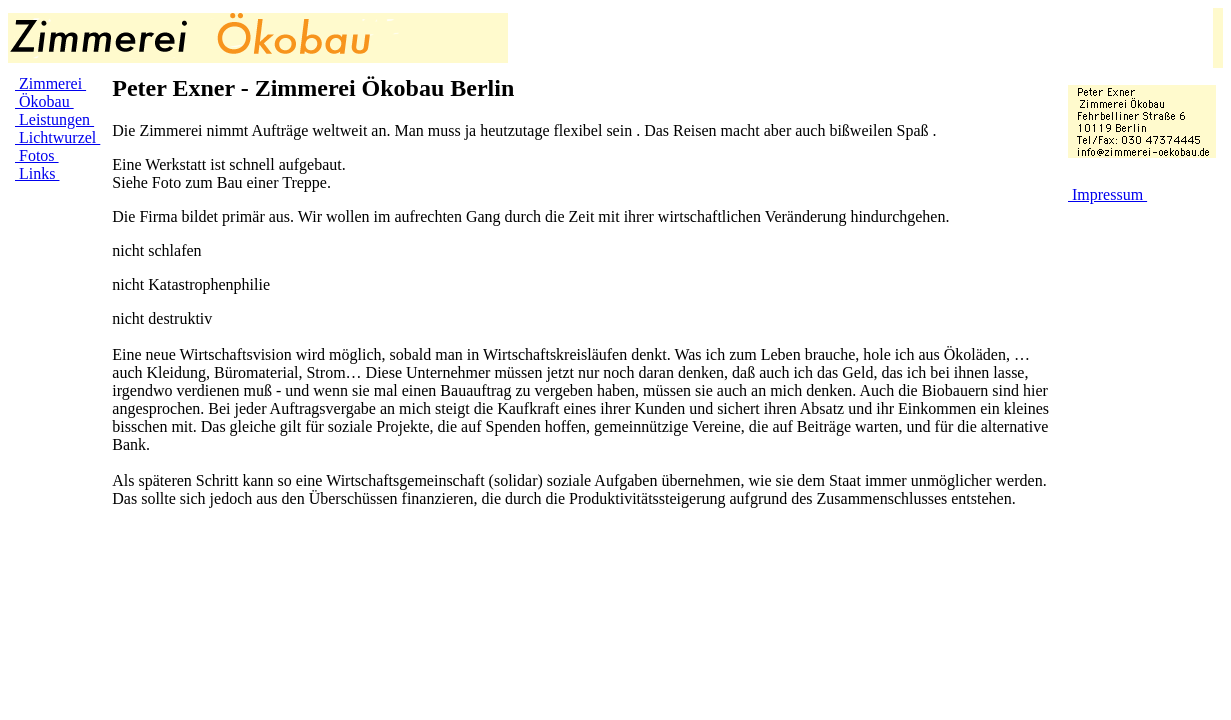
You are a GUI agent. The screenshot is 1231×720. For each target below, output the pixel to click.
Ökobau (44, 101)
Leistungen (54, 119)
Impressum (1107, 194)
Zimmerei (50, 83)
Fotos (37, 155)
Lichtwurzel (57, 137)
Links (37, 173)
